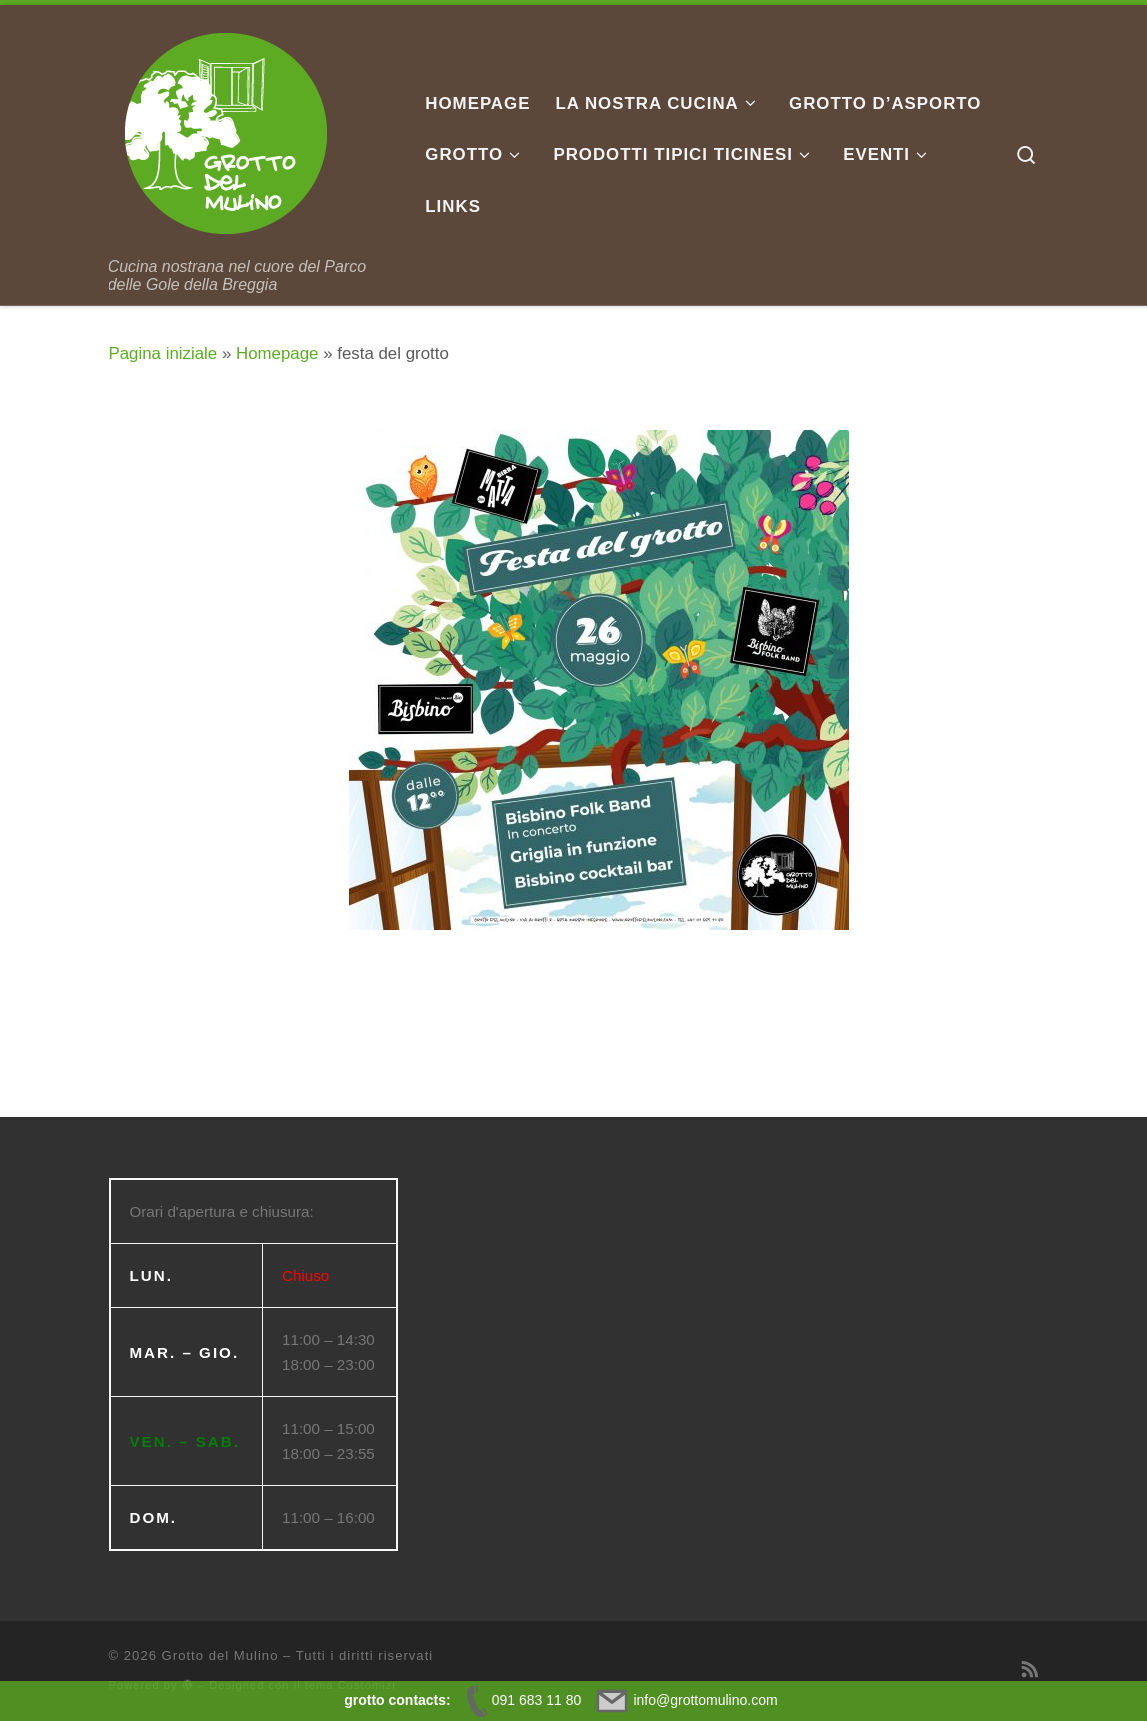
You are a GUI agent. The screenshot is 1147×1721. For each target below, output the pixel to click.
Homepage (277, 353)
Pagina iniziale (163, 353)
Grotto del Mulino (220, 1655)
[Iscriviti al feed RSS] (1030, 1670)
